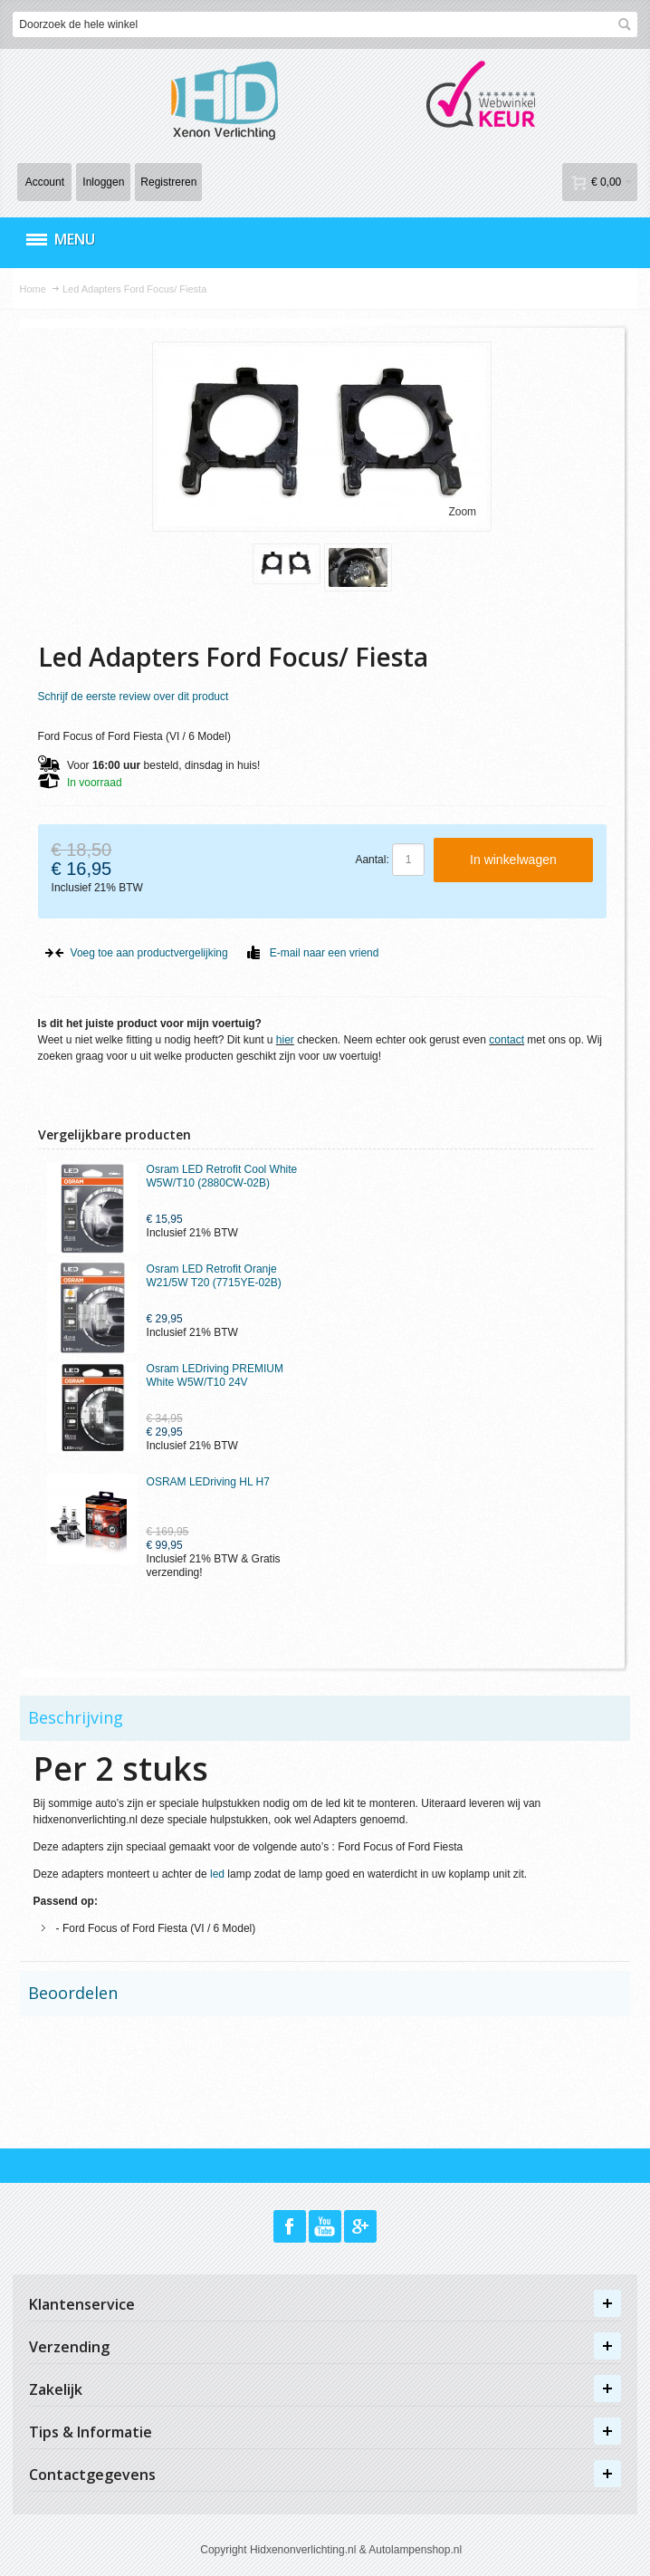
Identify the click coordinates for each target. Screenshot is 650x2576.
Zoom (462, 511)
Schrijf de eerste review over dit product (133, 696)
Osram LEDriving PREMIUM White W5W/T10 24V (215, 1375)
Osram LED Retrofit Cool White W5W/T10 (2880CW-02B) (222, 1176)
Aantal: (371, 859)
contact (506, 1039)
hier (285, 1039)
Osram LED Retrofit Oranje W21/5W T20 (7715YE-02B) (214, 1276)
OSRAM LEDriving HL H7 (208, 1481)
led (217, 1874)
